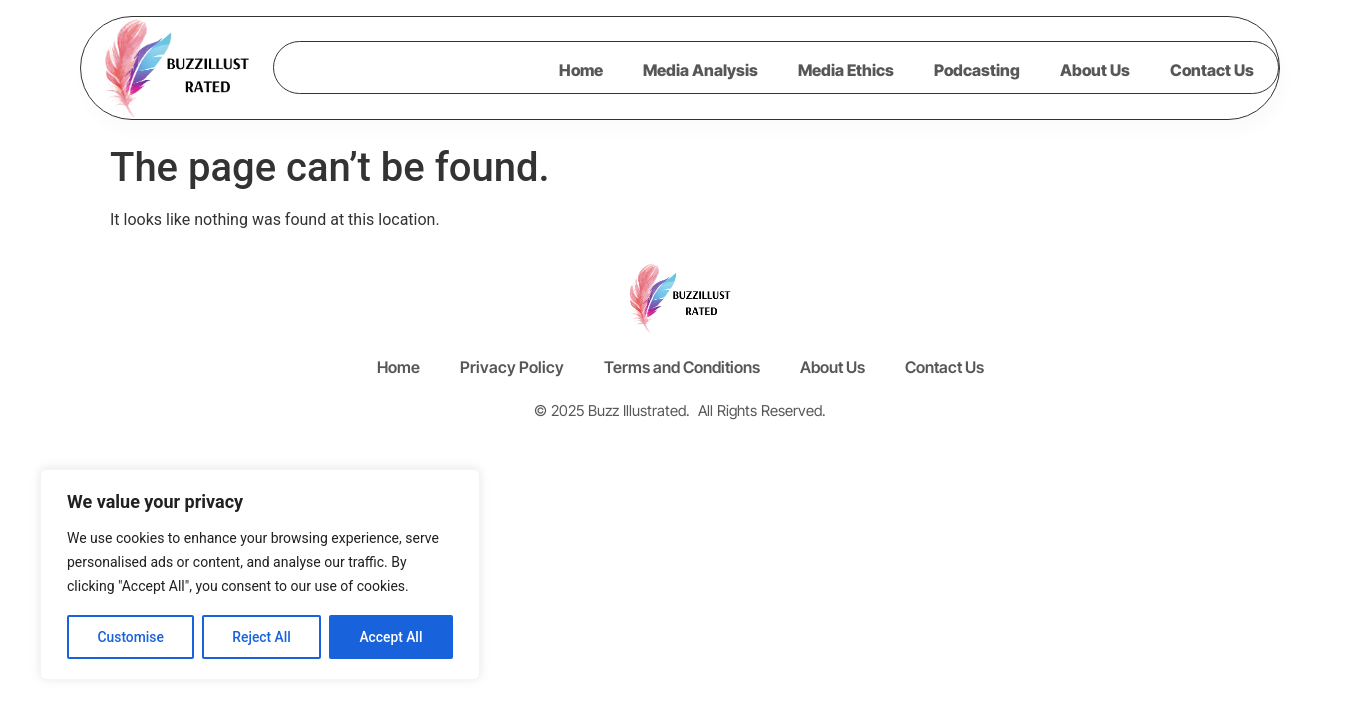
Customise (130, 637)
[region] (260, 575)
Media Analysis (700, 70)
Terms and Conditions (682, 367)
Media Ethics (846, 70)
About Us (1095, 70)
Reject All (261, 637)
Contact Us (1212, 70)
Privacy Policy (512, 367)
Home (581, 70)
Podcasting (977, 70)
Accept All (391, 637)
